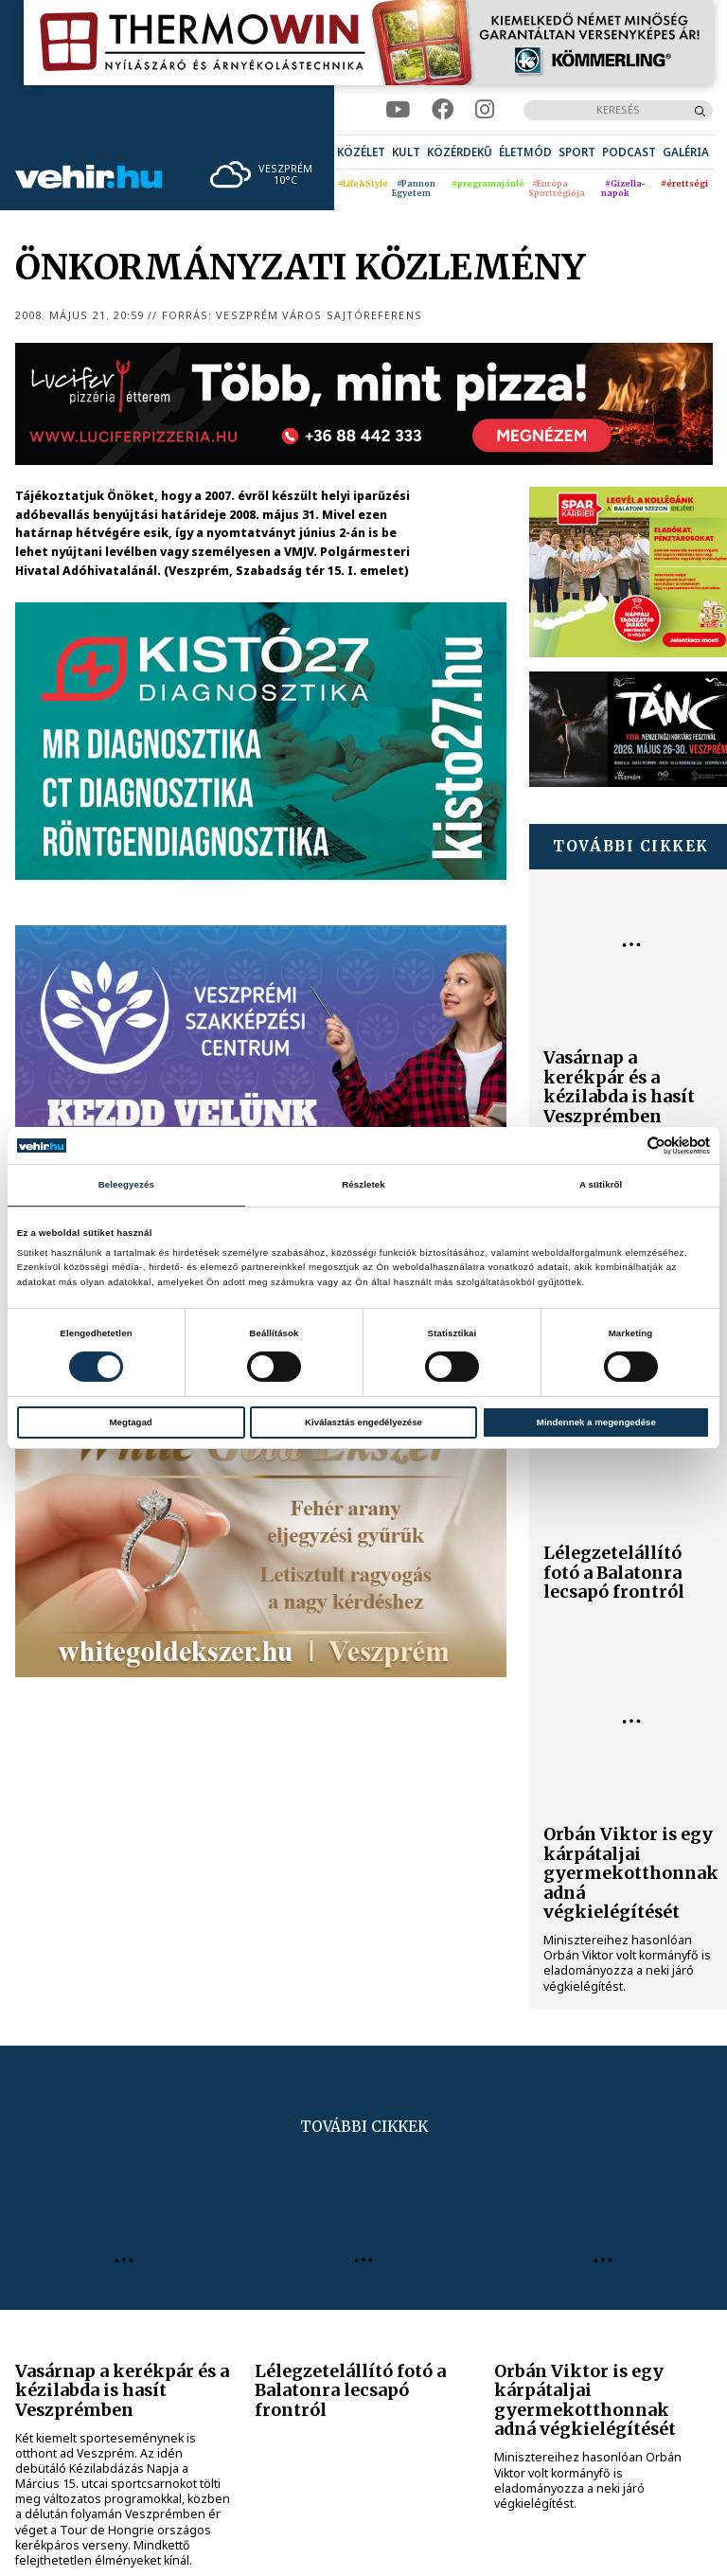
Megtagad (131, 1422)
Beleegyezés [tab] (126, 1184)
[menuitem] (361, 152)
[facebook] (442, 110)
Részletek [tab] (363, 1184)
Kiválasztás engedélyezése (363, 1422)
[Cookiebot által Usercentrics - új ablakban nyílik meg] (627, 1145)
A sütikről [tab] (600, 1184)
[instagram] (484, 110)
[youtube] (397, 110)
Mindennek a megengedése (596, 1422)
